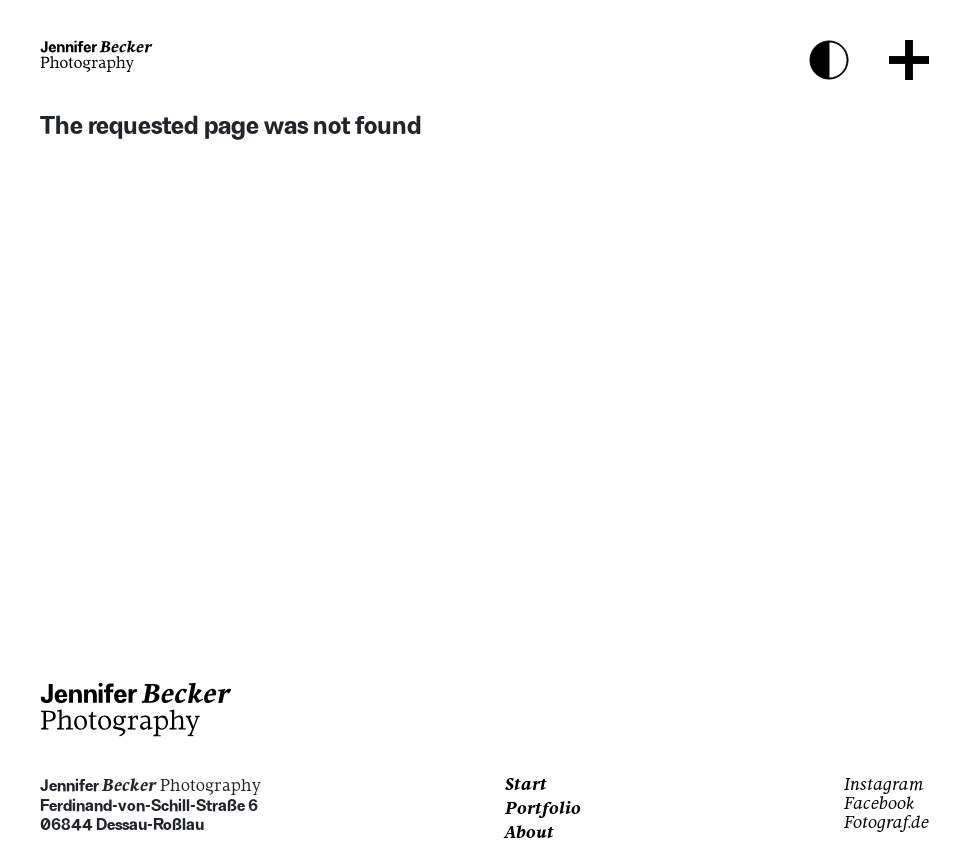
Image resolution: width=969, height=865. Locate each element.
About (529, 834)
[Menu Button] (909, 60)
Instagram (884, 786)
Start (526, 786)
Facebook (879, 805)
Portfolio (543, 810)
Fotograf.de (886, 824)
